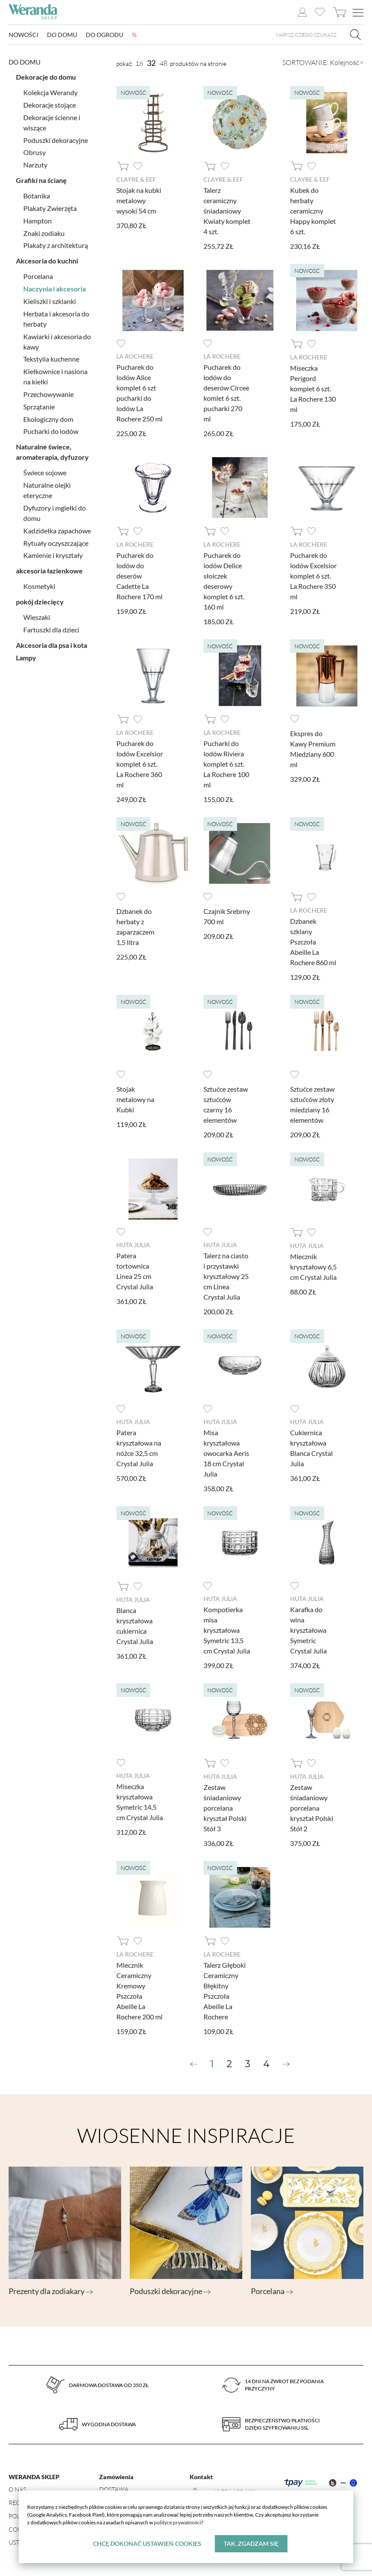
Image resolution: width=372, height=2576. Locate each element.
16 (139, 63)
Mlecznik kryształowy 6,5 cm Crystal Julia (313, 1266)
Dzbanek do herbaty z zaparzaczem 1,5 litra (135, 926)
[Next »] (286, 2064)
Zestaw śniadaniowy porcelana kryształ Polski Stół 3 (225, 1808)
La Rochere (134, 356)
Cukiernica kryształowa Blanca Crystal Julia (311, 1448)
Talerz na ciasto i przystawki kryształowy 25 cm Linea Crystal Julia (226, 1276)
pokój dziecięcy (40, 602)
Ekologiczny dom (48, 419)
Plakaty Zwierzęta (50, 208)
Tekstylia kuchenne (51, 359)
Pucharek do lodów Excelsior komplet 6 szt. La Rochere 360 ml (139, 764)
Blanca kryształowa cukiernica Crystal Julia (134, 1625)
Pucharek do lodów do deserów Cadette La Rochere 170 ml (139, 576)
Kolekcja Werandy (50, 92)
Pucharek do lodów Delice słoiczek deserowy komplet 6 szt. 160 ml (223, 581)
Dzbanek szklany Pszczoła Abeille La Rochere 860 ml (313, 941)
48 (163, 63)
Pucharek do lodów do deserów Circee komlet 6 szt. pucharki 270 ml (226, 393)
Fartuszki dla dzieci (51, 629)
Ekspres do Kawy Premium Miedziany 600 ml (312, 748)
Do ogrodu (104, 34)
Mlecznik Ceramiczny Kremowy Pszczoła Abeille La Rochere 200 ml (139, 1991)
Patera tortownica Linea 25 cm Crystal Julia (134, 1271)
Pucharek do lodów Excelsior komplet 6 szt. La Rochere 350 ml (313, 576)
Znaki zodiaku (44, 233)
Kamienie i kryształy (53, 555)
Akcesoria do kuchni (47, 261)
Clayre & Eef (136, 179)
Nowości (23, 34)
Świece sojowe (44, 472)
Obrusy (34, 152)
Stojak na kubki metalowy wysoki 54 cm (138, 200)
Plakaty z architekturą (55, 245)
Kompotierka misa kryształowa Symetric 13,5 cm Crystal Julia (226, 1630)
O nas (17, 2489)
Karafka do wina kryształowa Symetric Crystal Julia (308, 1630)
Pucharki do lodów (50, 431)
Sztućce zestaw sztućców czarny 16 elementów (225, 1104)
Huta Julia (133, 1244)
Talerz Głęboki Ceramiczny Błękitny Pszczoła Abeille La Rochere (224, 1991)
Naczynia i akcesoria (54, 289)
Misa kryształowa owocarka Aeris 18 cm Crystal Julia (226, 1453)
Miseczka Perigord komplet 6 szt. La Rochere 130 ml (313, 388)
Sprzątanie (39, 406)
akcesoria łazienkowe (49, 571)
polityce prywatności (177, 2522)
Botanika (36, 196)
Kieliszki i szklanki (49, 301)
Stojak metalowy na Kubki (135, 1099)
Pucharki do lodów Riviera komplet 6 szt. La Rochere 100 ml (226, 764)
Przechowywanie (48, 394)
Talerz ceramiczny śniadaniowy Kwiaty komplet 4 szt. (226, 210)
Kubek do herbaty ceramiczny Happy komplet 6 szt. (313, 210)
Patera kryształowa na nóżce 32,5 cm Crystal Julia (138, 1448)
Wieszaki (36, 617)
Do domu (62, 34)
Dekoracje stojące (49, 105)
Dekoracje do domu (46, 77)
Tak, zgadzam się (251, 2543)
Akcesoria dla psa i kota (51, 645)
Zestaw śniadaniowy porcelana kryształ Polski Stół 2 (311, 1808)
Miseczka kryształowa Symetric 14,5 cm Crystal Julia (139, 1801)
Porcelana (38, 276)
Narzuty (35, 165)
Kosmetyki (39, 586)
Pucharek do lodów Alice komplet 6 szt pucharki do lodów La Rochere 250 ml (139, 393)
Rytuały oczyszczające (55, 543)
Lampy (26, 657)
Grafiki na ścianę (41, 180)
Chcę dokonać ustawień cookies (147, 2543)
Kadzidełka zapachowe (57, 530)
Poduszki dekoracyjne (55, 140)
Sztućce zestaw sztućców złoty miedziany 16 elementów (312, 1104)
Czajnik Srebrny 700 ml (226, 916)
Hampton (37, 221)
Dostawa (113, 2489)
